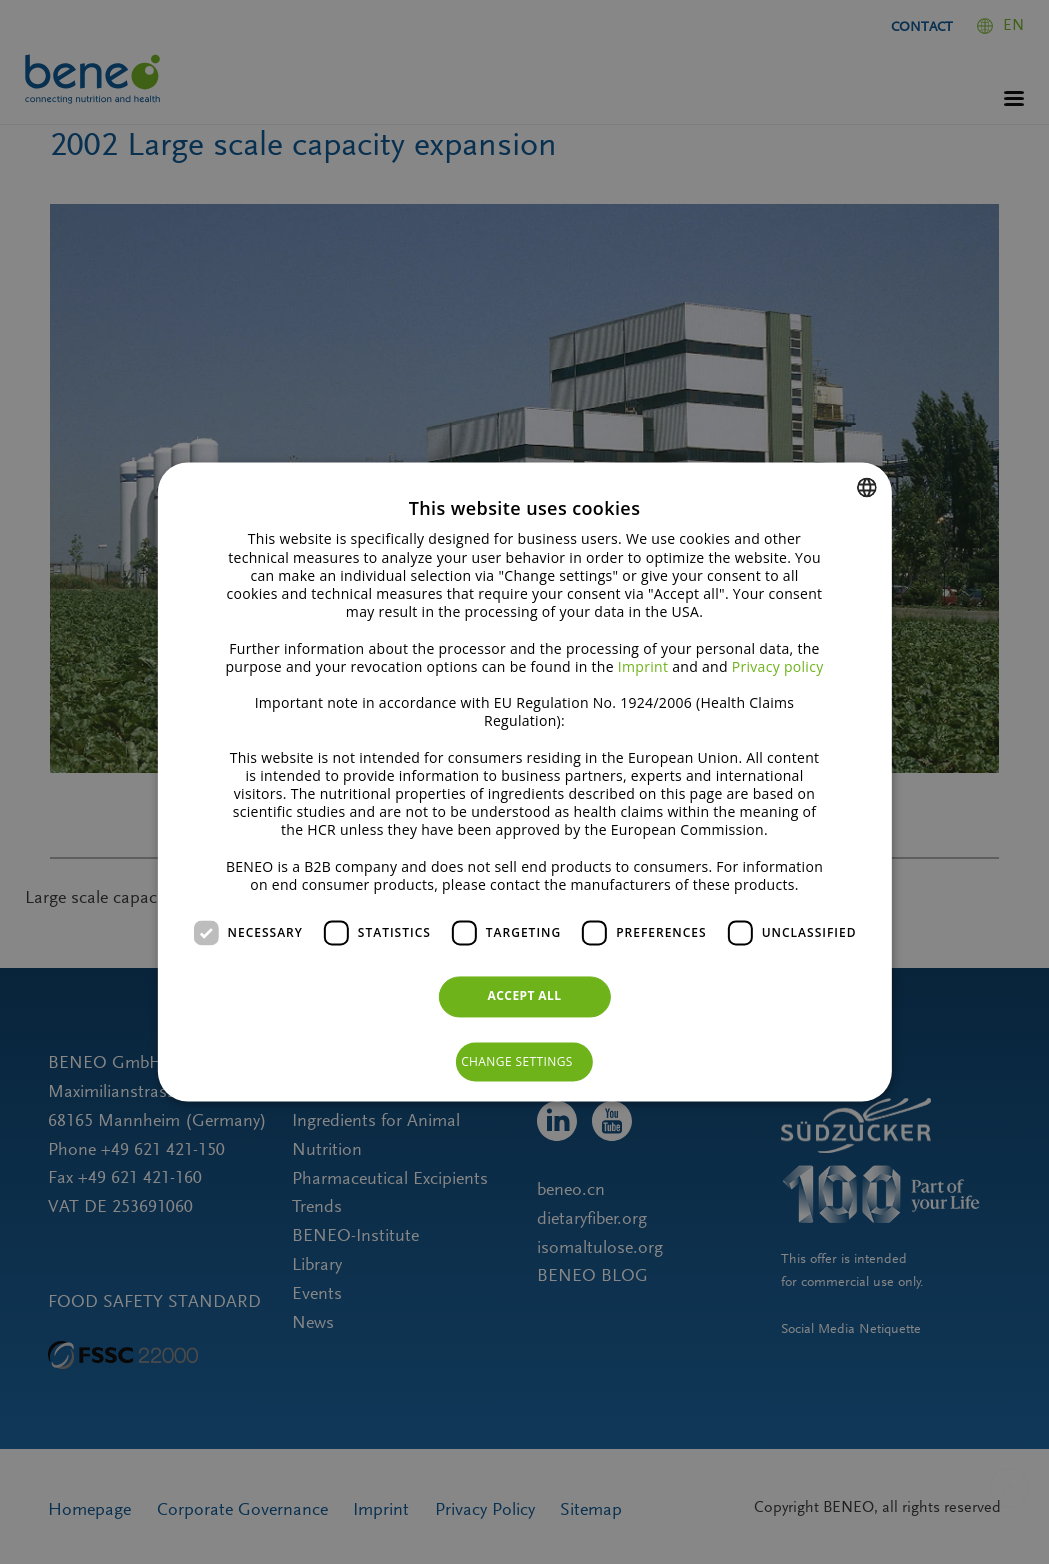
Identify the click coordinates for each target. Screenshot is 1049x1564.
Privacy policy (778, 666)
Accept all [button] (525, 996)
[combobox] (867, 487)
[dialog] (524, 781)
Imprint (643, 666)
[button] (524, 1062)
